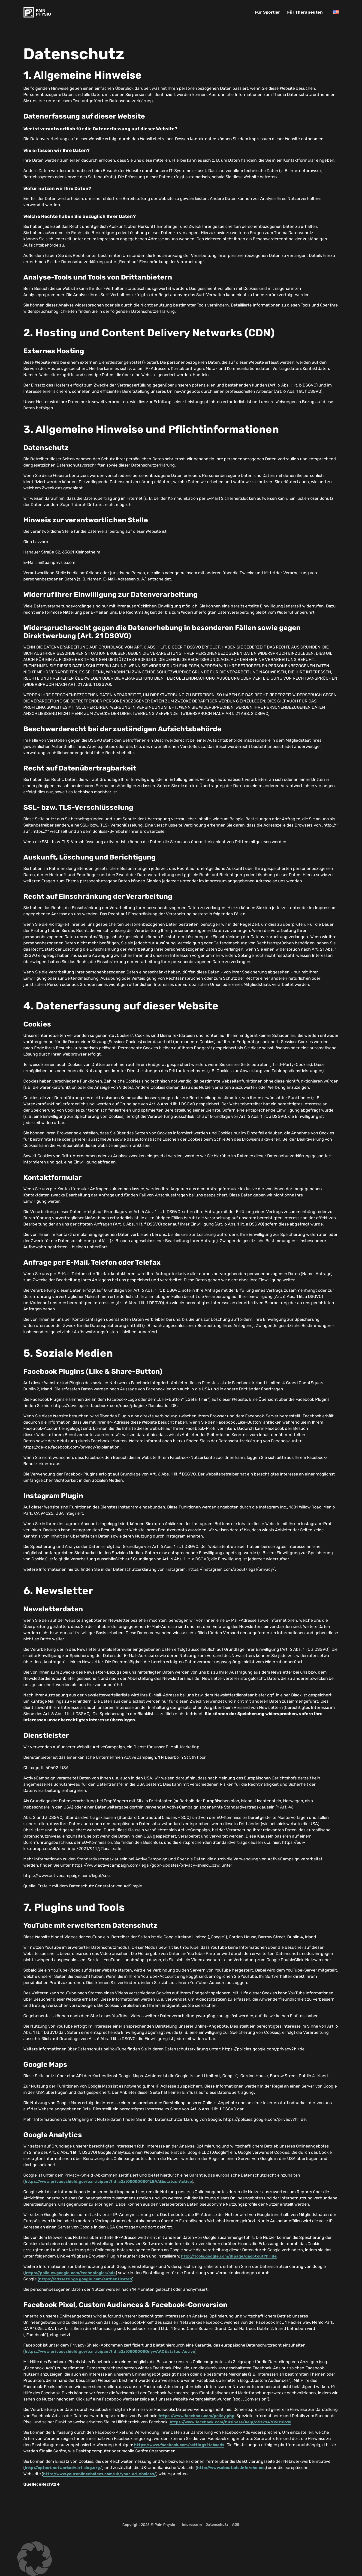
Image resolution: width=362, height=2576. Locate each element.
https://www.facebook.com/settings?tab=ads (182, 2444)
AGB (237, 2524)
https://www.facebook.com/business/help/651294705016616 (255, 2421)
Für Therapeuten (305, 12)
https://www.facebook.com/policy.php (199, 2415)
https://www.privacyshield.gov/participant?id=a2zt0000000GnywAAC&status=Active (116, 2351)
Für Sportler (267, 12)
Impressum (191, 2524)
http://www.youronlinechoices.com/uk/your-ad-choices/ (104, 2473)
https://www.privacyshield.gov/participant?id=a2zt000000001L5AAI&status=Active (114, 2181)
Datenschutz (217, 2524)
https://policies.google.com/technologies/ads (73, 2272)
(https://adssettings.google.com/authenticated (88, 2279)
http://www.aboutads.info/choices (238, 2467)
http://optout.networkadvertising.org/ (65, 2467)
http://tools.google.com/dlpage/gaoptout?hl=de (231, 2256)
